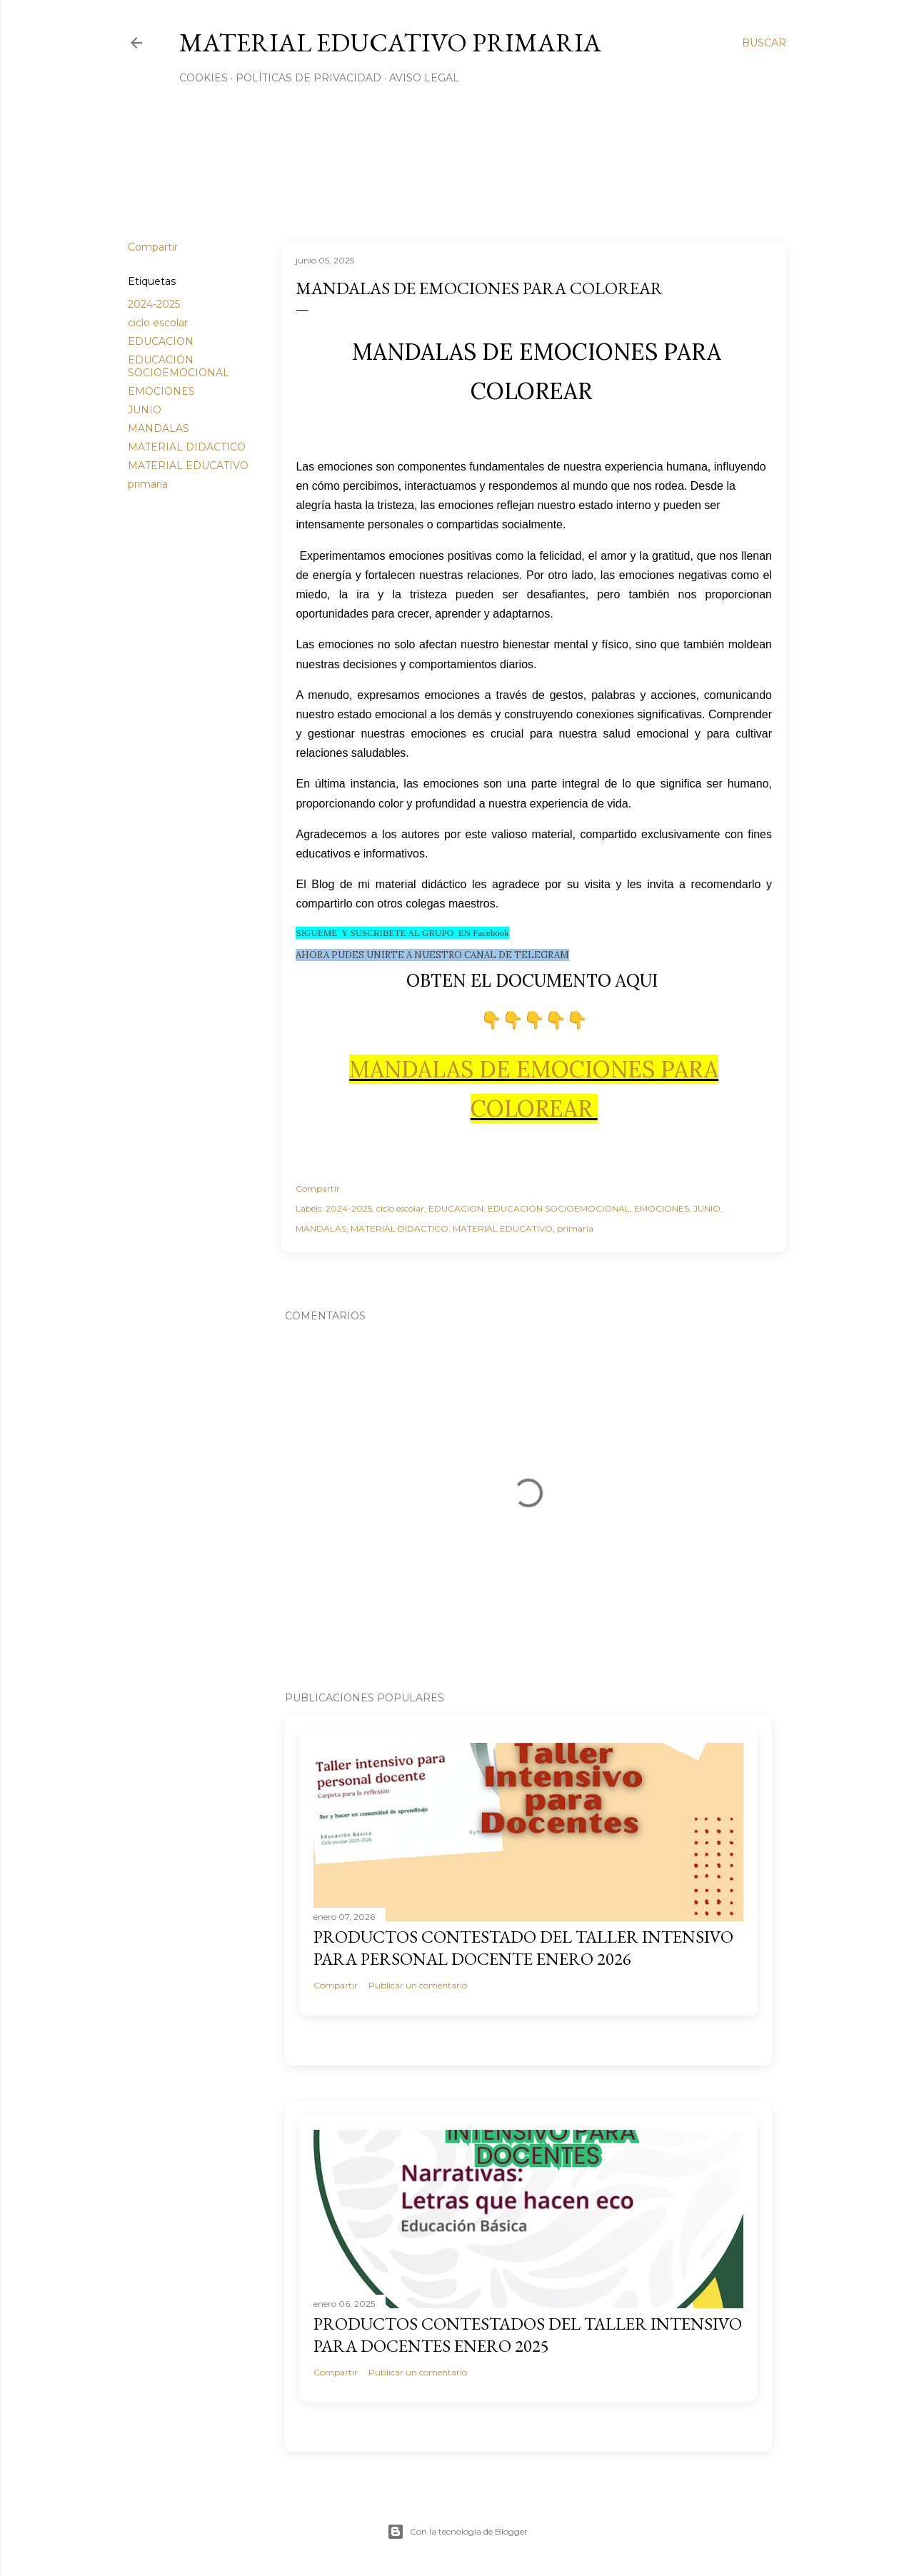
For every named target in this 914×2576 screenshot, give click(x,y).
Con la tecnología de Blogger (457, 2531)
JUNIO (144, 409)
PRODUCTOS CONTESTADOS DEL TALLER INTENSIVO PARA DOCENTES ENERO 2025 (527, 2335)
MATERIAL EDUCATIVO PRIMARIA (390, 42)
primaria (148, 484)
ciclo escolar (158, 322)
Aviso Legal (424, 77)
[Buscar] (764, 43)
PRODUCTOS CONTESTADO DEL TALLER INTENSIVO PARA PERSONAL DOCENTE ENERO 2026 (523, 1948)
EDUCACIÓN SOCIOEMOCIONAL (178, 366)
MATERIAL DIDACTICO (187, 447)
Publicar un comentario (417, 1985)
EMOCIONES (161, 391)
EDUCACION (161, 341)
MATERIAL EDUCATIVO (188, 465)
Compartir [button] (153, 247)
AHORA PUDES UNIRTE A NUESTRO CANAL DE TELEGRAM (432, 955)
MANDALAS (158, 428)
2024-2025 (154, 304)
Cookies (203, 77)
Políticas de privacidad (308, 77)
